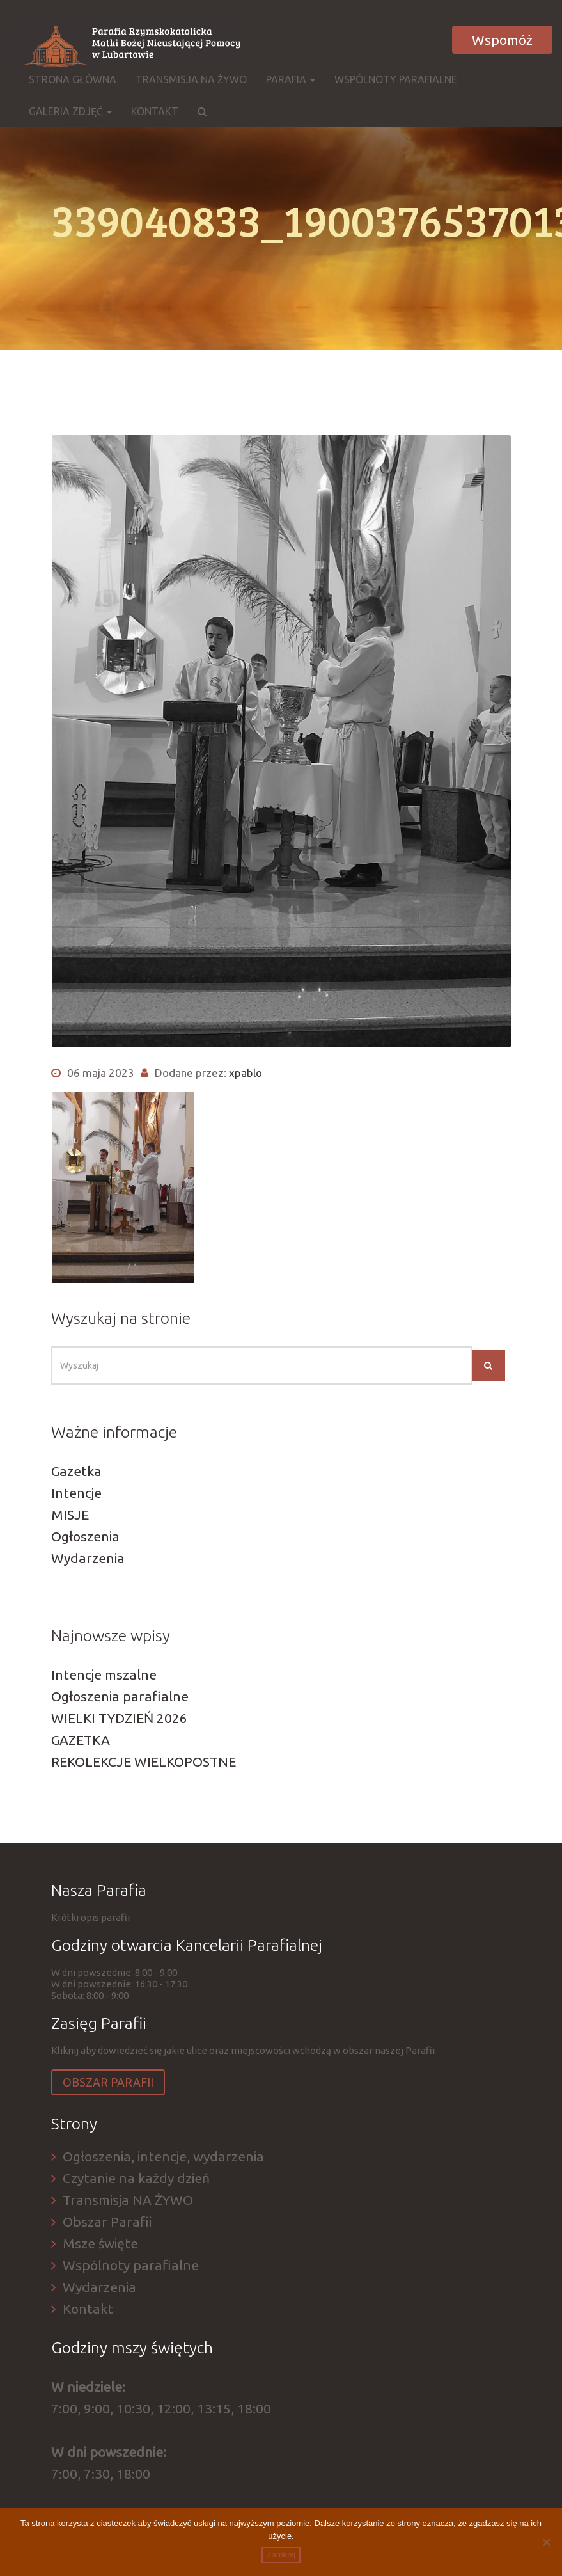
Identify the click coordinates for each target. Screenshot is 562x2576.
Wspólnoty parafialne (395, 79)
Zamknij (281, 2554)
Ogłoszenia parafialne (120, 1696)
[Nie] (546, 2542)
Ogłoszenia (85, 1536)
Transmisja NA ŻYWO (191, 79)
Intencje (76, 1492)
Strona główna (72, 79)
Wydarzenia (88, 1558)
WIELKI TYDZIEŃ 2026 (119, 1718)
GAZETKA (80, 1739)
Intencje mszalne (104, 1674)
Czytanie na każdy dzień (136, 2178)
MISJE (70, 1514)
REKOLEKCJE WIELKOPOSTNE (143, 1761)
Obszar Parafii (108, 2082)
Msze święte (100, 2243)
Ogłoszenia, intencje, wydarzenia (163, 2156)
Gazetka (76, 1471)
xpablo (245, 1073)
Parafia (290, 79)
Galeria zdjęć (70, 111)
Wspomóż (502, 39)
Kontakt (154, 111)
